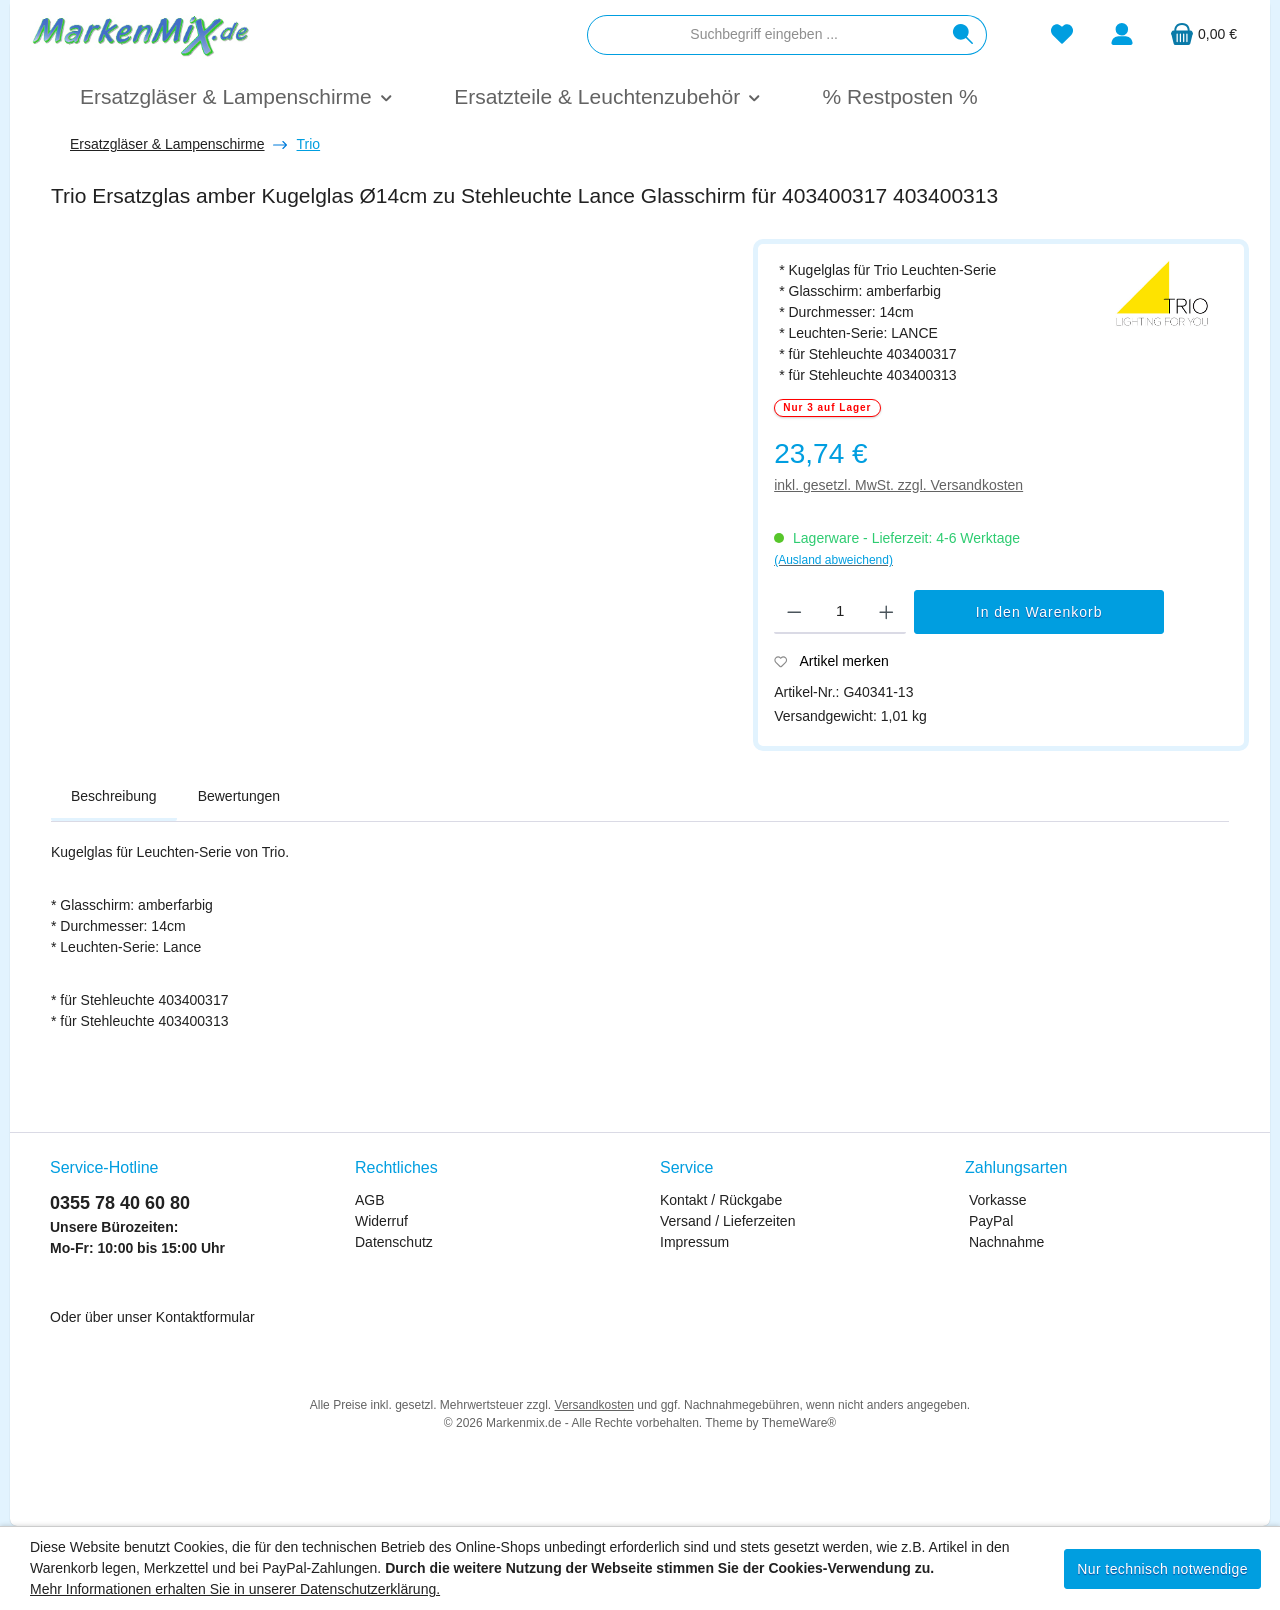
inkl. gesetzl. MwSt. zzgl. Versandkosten (898, 485)
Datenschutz (394, 1242)
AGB (370, 1200)
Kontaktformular (205, 1317)
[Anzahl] (840, 612)
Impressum (694, 1242)
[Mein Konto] (1122, 34)
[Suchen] (963, 35)
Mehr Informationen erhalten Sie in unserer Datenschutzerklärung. (235, 1589)
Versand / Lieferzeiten (727, 1221)
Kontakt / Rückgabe (721, 1200)
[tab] (114, 797)
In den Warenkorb (1039, 612)
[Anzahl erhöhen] (886, 612)
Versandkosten (594, 1405)
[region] (392, 476)
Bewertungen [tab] (239, 796)
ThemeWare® (799, 1423)
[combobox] (764, 35)
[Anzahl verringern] (794, 612)
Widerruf (381, 1221)
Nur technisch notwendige (1162, 1569)
